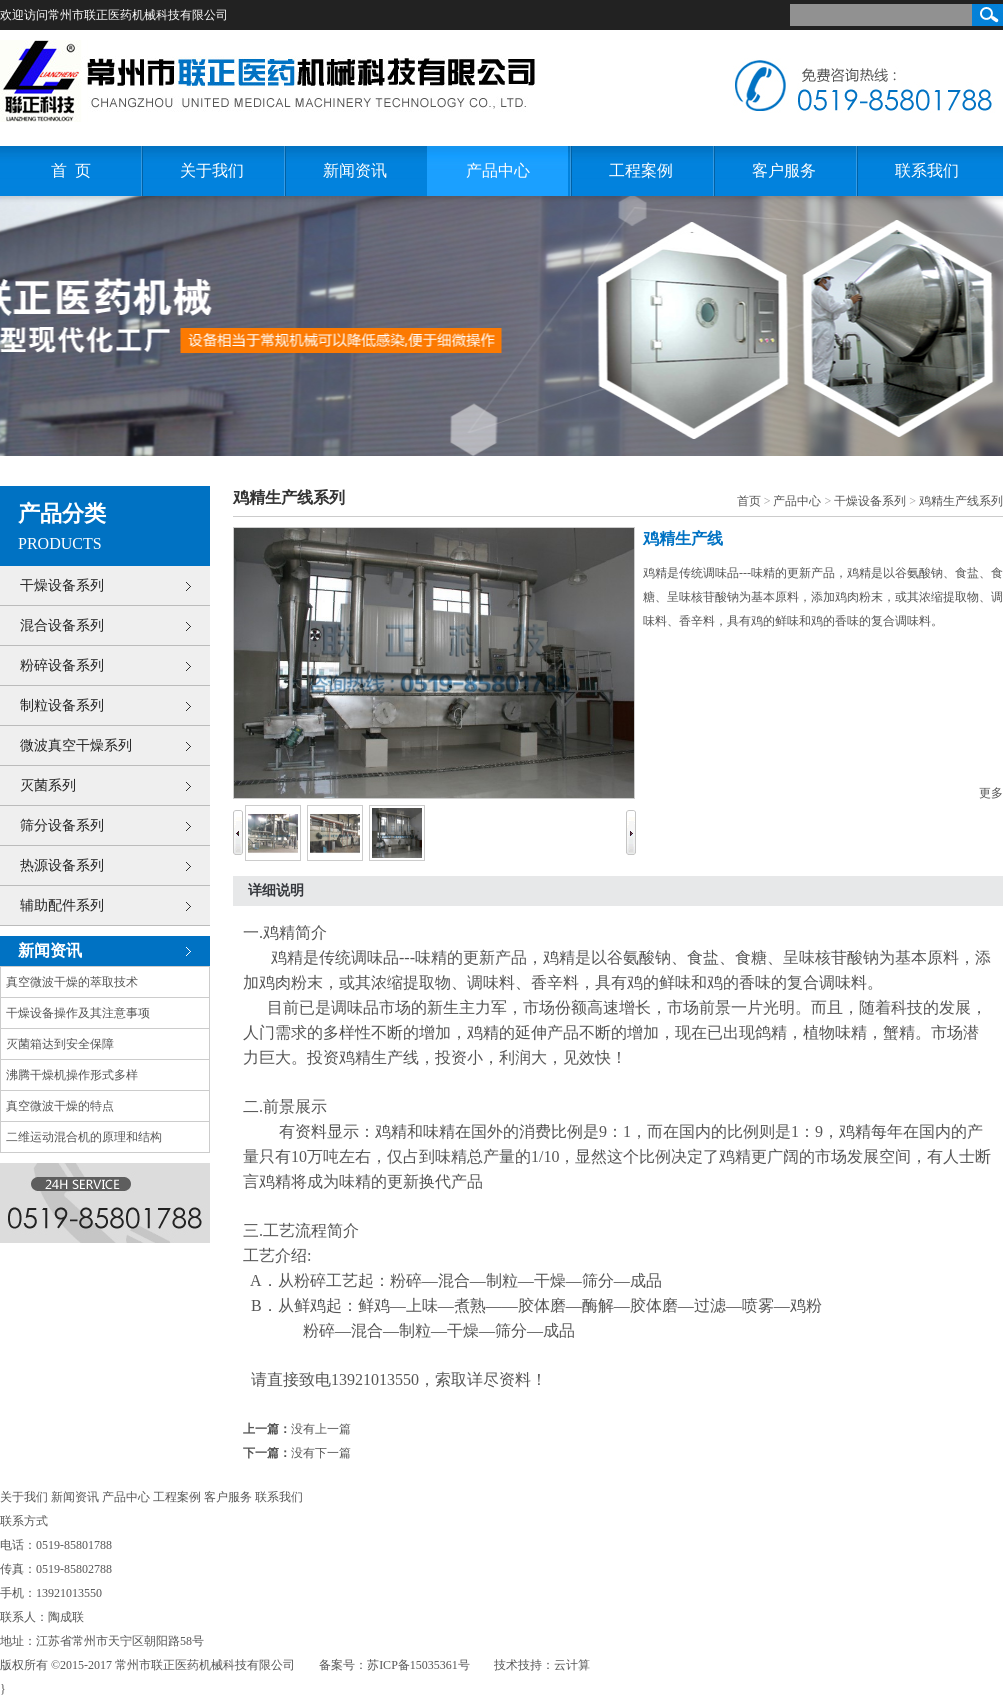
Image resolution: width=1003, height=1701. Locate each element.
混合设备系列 (62, 625)
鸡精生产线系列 (961, 501)
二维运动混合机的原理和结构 (84, 1137)
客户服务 (784, 170)
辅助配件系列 (62, 905)
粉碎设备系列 (62, 665)
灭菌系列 (48, 785)
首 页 (71, 170)
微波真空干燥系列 (76, 745)
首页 (749, 501)
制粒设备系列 (62, 705)
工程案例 (641, 170)
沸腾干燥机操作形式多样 (72, 1075)
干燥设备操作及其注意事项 (78, 1013)
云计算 (572, 1665)
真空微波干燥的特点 (60, 1106)
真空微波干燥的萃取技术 (72, 982)
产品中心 (498, 170)
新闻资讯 (355, 170)
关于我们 (212, 170)
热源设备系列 (62, 865)
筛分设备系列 (62, 825)
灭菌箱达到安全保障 (60, 1044)
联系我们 (927, 170)
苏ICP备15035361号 (418, 1665)
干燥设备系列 (62, 585)
